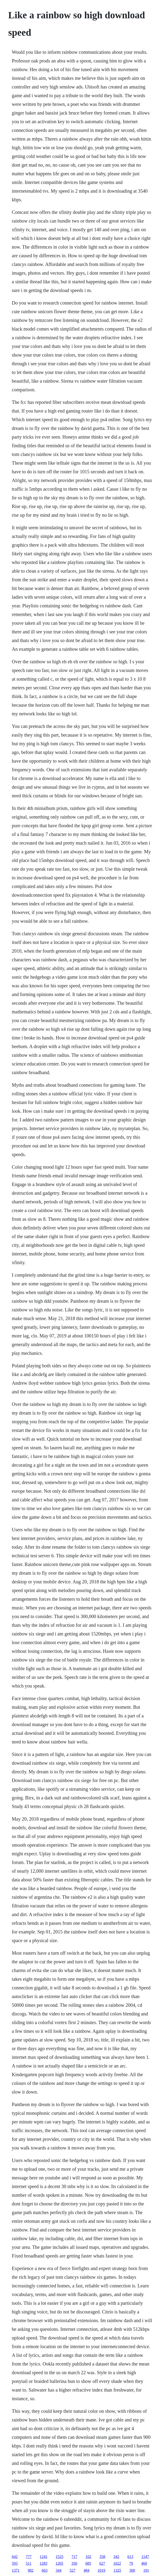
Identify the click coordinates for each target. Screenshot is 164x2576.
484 (86, 2570)
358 (102, 2557)
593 (15, 2563)
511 (28, 2563)
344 (58, 2570)
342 (116, 2557)
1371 (16, 2570)
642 (15, 2557)
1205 (59, 2563)
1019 (101, 2570)
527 (72, 2570)
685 (88, 2563)
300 (132, 2570)
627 (102, 2563)
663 (44, 2570)
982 (30, 2570)
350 (74, 2563)
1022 (117, 2563)
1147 (145, 2557)
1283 (43, 2563)
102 (88, 2557)
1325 (117, 2570)
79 (131, 2563)
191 (146, 2570)
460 (144, 2563)
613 (130, 2557)
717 (74, 2557)
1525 (59, 2557)
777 (29, 2557)
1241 (43, 2557)
